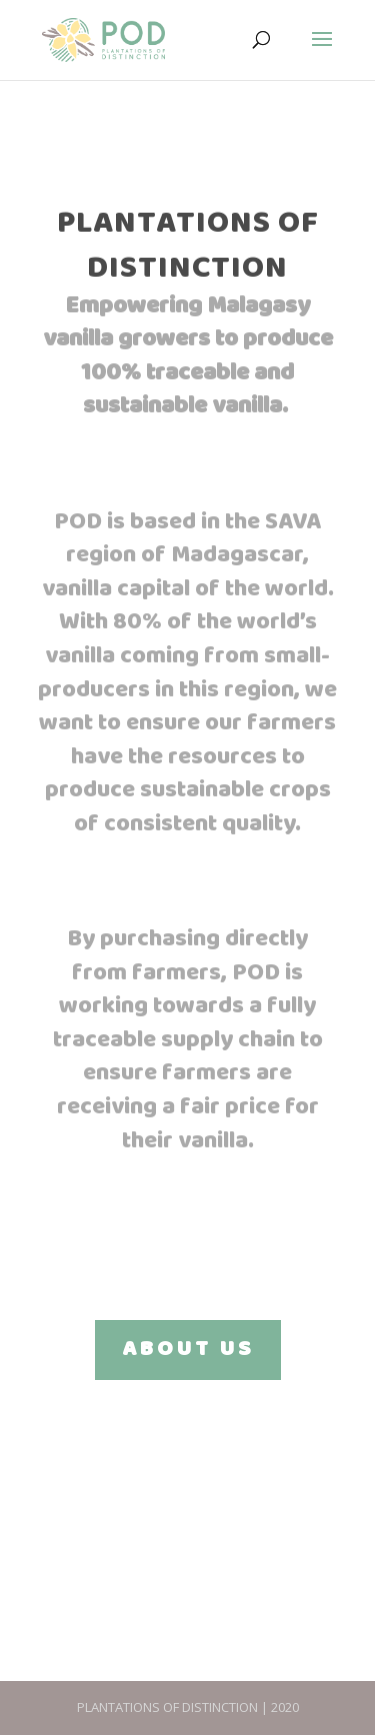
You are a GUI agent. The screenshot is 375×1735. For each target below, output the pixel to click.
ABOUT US (188, 1349)
